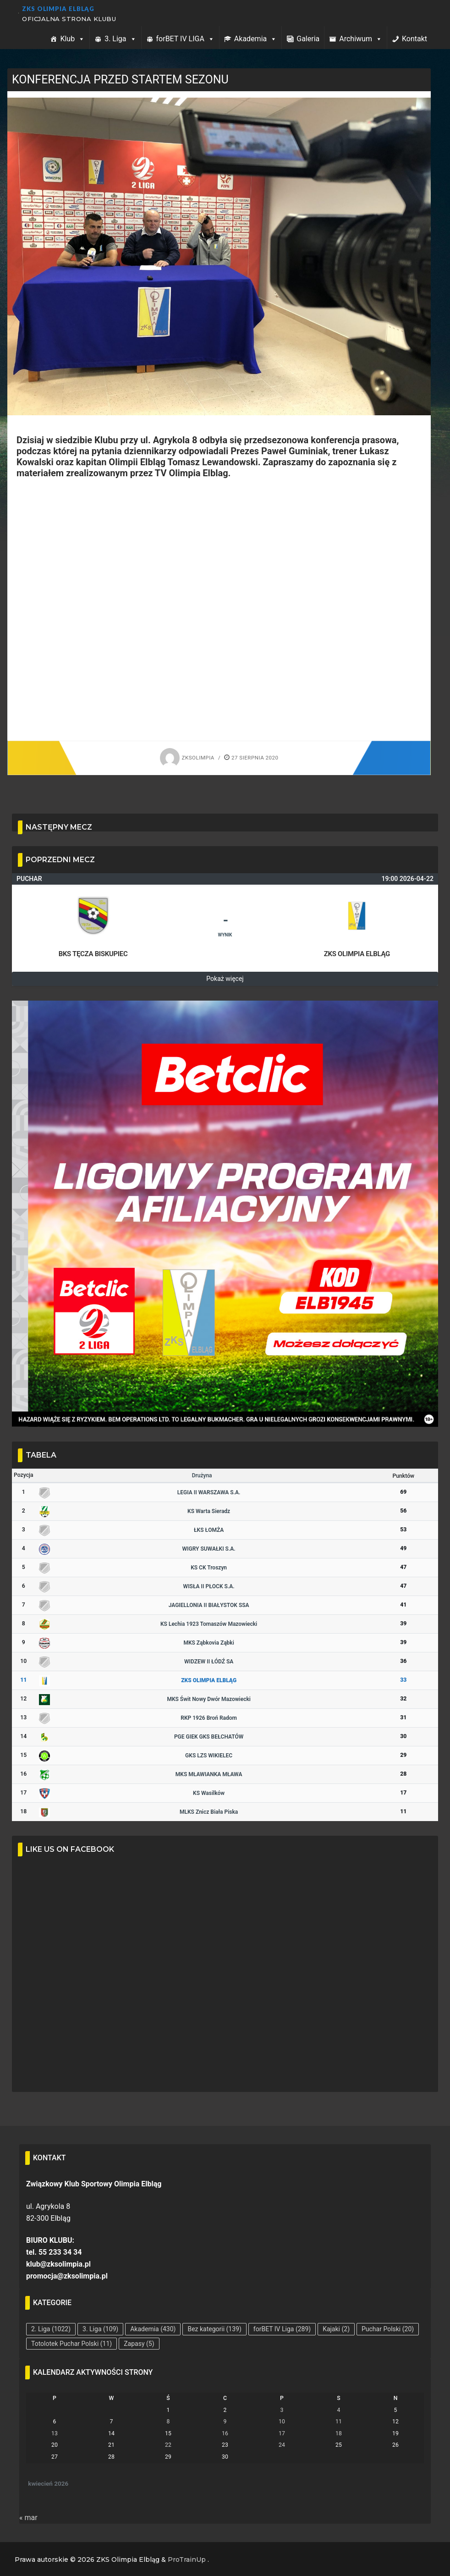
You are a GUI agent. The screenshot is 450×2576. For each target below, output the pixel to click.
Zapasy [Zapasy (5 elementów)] (139, 2343)
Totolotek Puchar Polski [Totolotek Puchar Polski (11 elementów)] (71, 2343)
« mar (28, 2517)
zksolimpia (187, 757)
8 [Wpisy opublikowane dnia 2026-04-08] (168, 2421)
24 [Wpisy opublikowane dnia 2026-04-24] (282, 2445)
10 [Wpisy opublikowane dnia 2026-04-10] (282, 2421)
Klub (72, 38)
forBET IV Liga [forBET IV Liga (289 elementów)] (282, 2329)
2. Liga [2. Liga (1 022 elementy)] (51, 2329)
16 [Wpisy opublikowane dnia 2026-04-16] (225, 2433)
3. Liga (120, 38)
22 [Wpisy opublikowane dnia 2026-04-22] (168, 2445)
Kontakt (414, 38)
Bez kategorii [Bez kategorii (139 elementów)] (214, 2329)
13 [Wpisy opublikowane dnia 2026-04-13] (54, 2433)
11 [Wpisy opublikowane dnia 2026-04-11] (338, 2421)
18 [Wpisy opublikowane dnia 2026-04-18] (338, 2433)
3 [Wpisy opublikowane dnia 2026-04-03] (282, 2410)
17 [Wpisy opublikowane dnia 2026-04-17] (282, 2433)
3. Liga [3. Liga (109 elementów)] (100, 2329)
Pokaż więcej (224, 978)
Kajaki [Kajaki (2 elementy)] (336, 2329)
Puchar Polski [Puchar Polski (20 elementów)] (388, 2329)
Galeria (307, 38)
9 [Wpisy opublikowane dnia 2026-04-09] (225, 2421)
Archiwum (360, 38)
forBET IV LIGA (185, 38)
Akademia (255, 38)
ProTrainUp (187, 2559)
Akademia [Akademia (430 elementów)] (153, 2329)
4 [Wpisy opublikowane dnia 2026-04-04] (338, 2410)
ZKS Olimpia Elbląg (58, 8)
